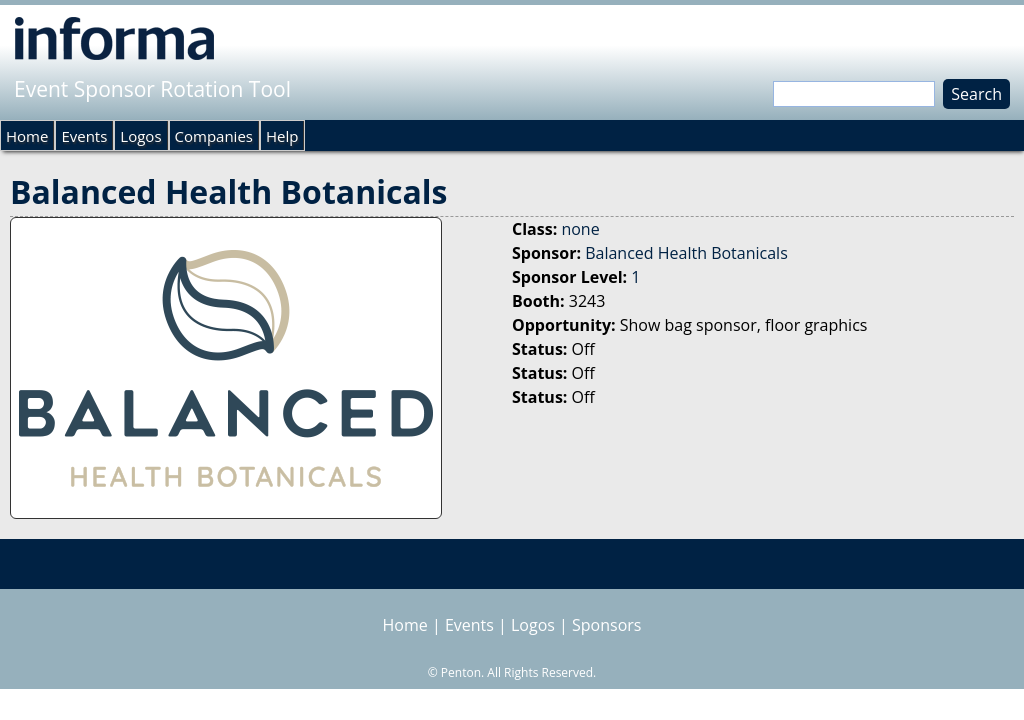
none (580, 229)
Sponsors (606, 625)
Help (282, 136)
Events (84, 136)
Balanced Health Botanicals (686, 253)
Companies (214, 136)
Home (27, 136)
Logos (140, 136)
